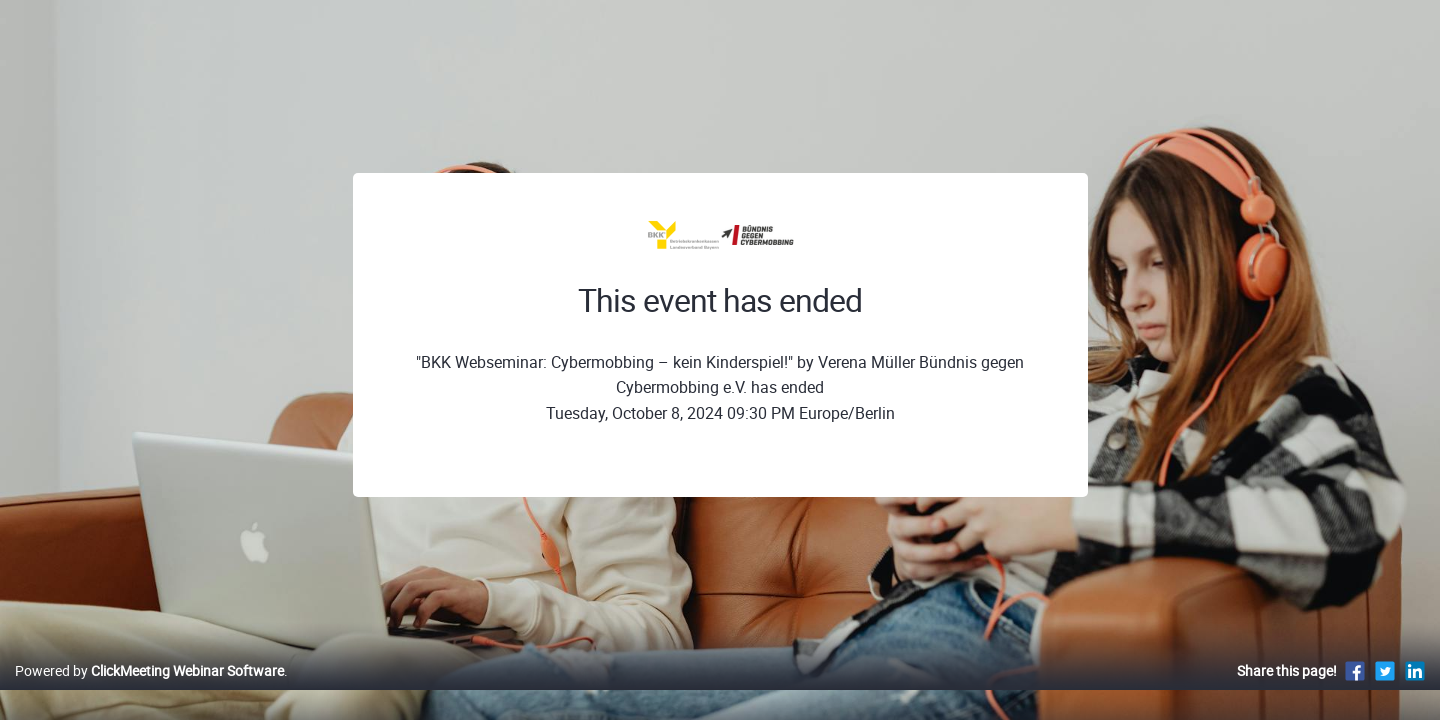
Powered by (149, 691)
